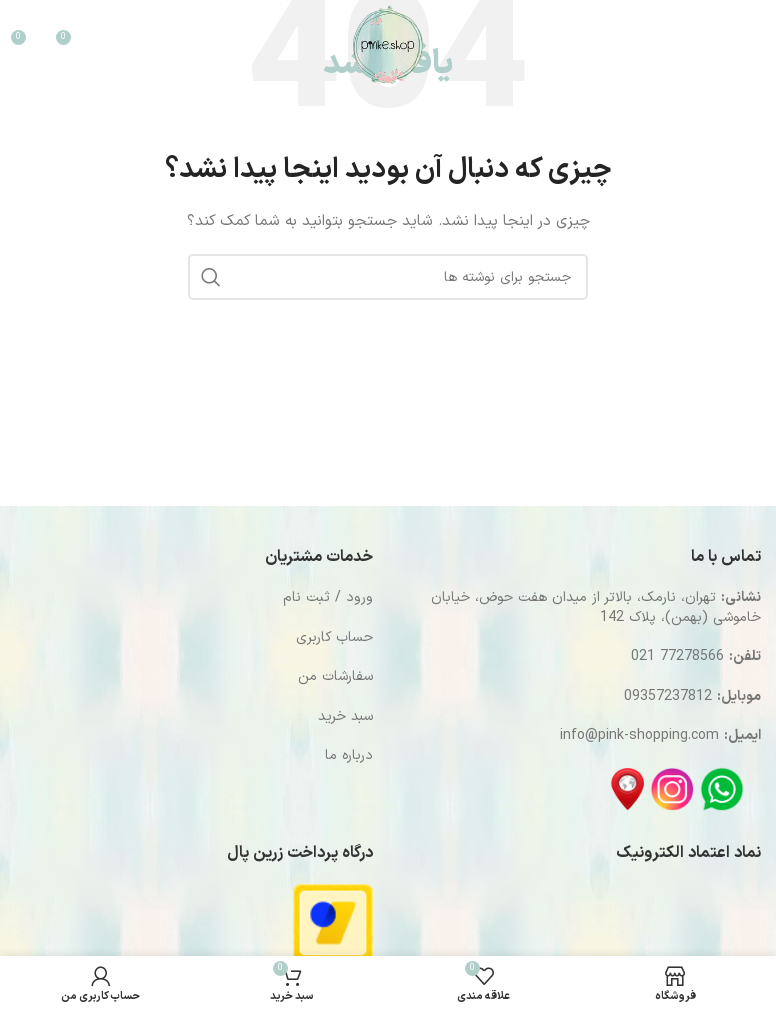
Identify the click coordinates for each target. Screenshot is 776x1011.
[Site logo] (388, 44)
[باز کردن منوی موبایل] (737, 45)
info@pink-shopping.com (639, 735)
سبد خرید (345, 716)
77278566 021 (677, 656)
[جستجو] (683, 45)
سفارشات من (335, 676)
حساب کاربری (334, 637)
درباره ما (349, 755)
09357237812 (668, 696)
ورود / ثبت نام (328, 597)
